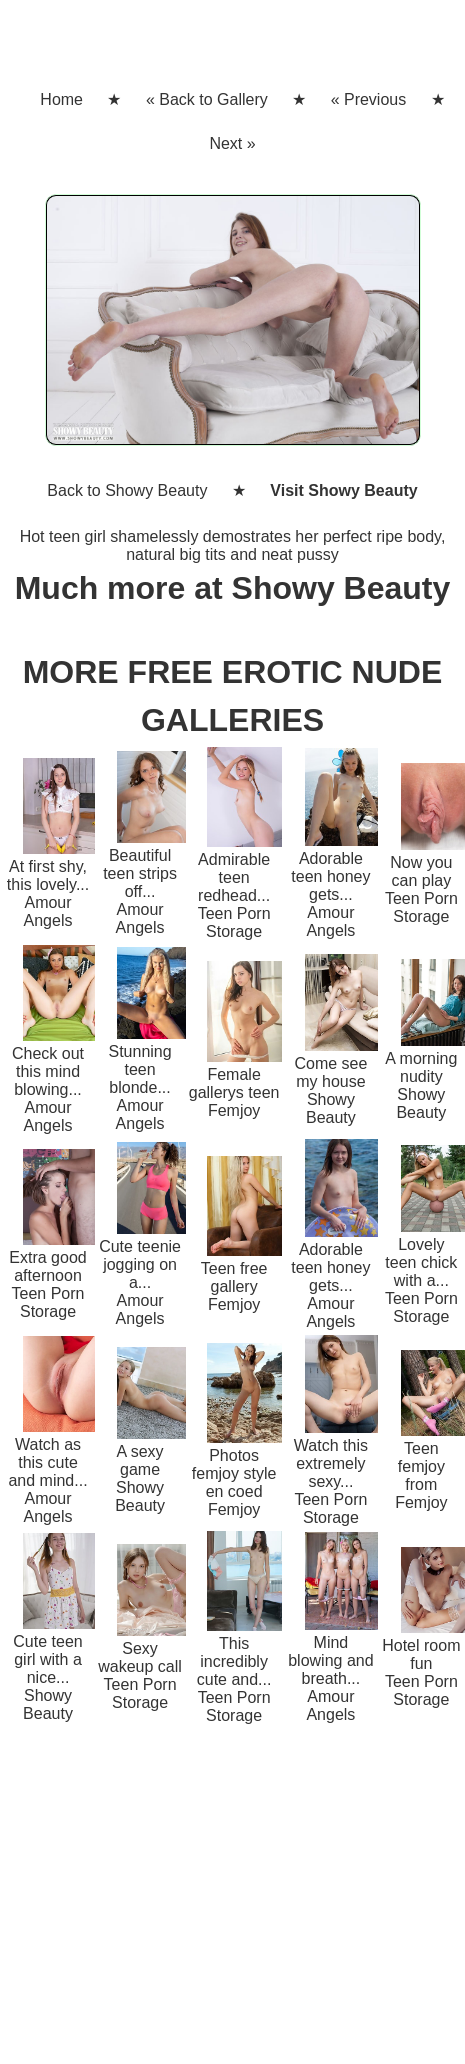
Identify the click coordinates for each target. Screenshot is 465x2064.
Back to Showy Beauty (127, 490)
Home (61, 99)
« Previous (369, 99)
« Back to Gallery (207, 99)
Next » (232, 143)
